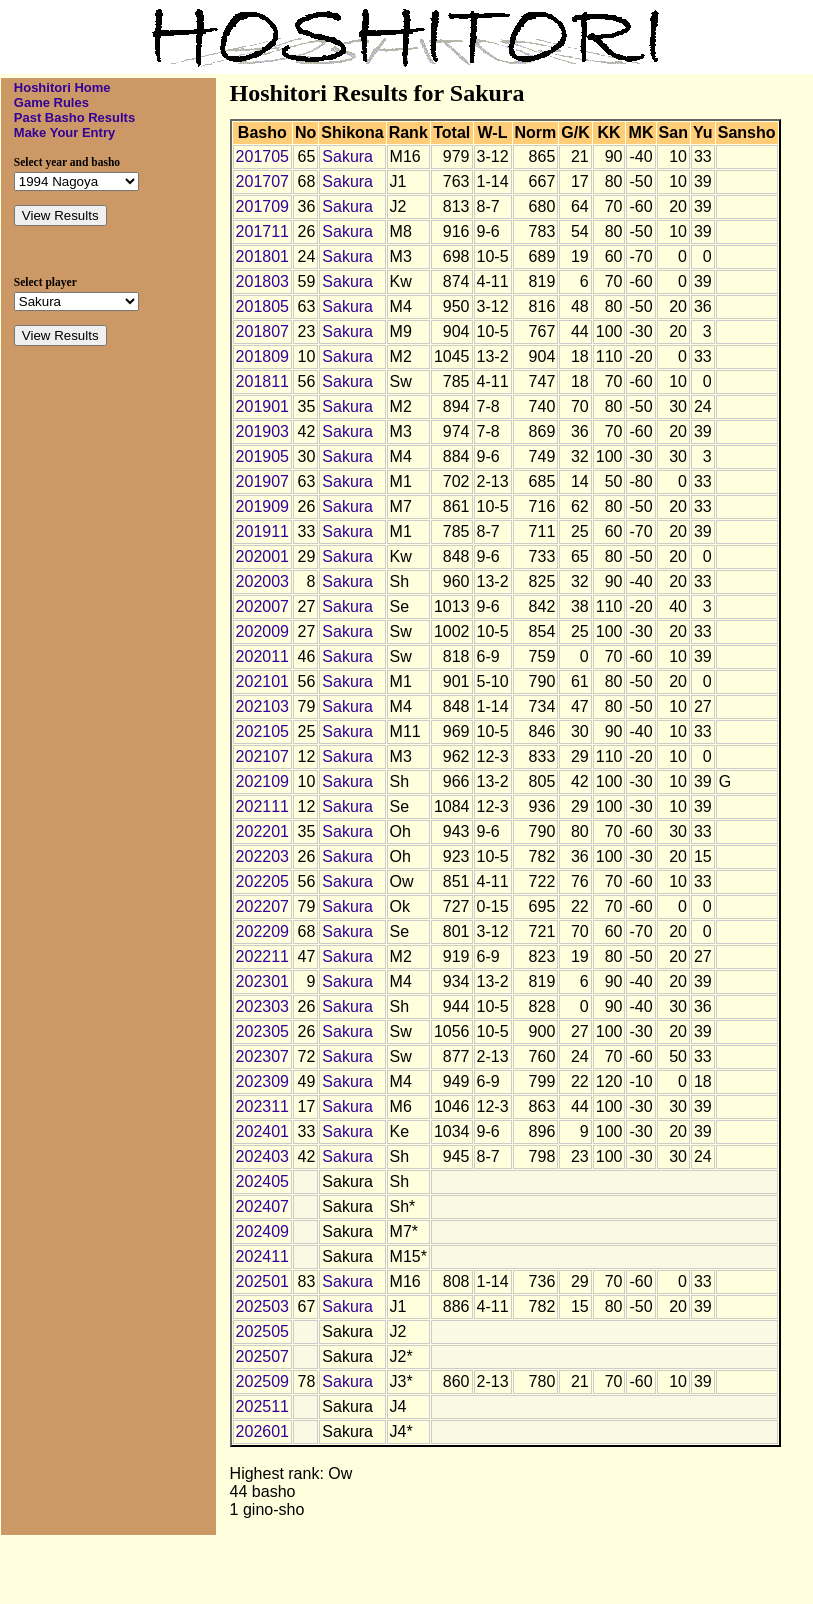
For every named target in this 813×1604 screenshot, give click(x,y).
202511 (262, 1406)
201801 (262, 256)
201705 (262, 156)
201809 (262, 356)
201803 (262, 281)
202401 (262, 1131)
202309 (262, 1081)
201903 (262, 431)
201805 (262, 306)
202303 (262, 1006)
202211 (262, 956)
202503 (262, 1306)
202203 (262, 856)
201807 (262, 331)
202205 (262, 881)
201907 (262, 481)
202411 (262, 1256)
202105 (262, 731)
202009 (262, 631)
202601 (262, 1431)
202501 (262, 1281)
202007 (262, 606)
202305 (262, 1031)
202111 (262, 806)
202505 (262, 1331)
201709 (262, 206)
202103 (262, 706)
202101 (262, 681)
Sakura (347, 156)
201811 (262, 381)
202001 (262, 556)
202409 (262, 1231)
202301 (262, 981)
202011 (262, 656)
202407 (262, 1206)
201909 (262, 506)
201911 (262, 531)
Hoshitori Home (62, 87)
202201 (262, 831)
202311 (262, 1106)
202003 (262, 581)
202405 (262, 1181)
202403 (262, 1156)
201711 (262, 231)
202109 (262, 781)
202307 (262, 1056)
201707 (262, 181)
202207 (262, 906)
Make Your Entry (64, 132)
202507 (262, 1356)
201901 (262, 406)
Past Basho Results (74, 117)
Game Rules (51, 102)
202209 (262, 931)
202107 (262, 756)
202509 (262, 1381)
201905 (262, 456)
